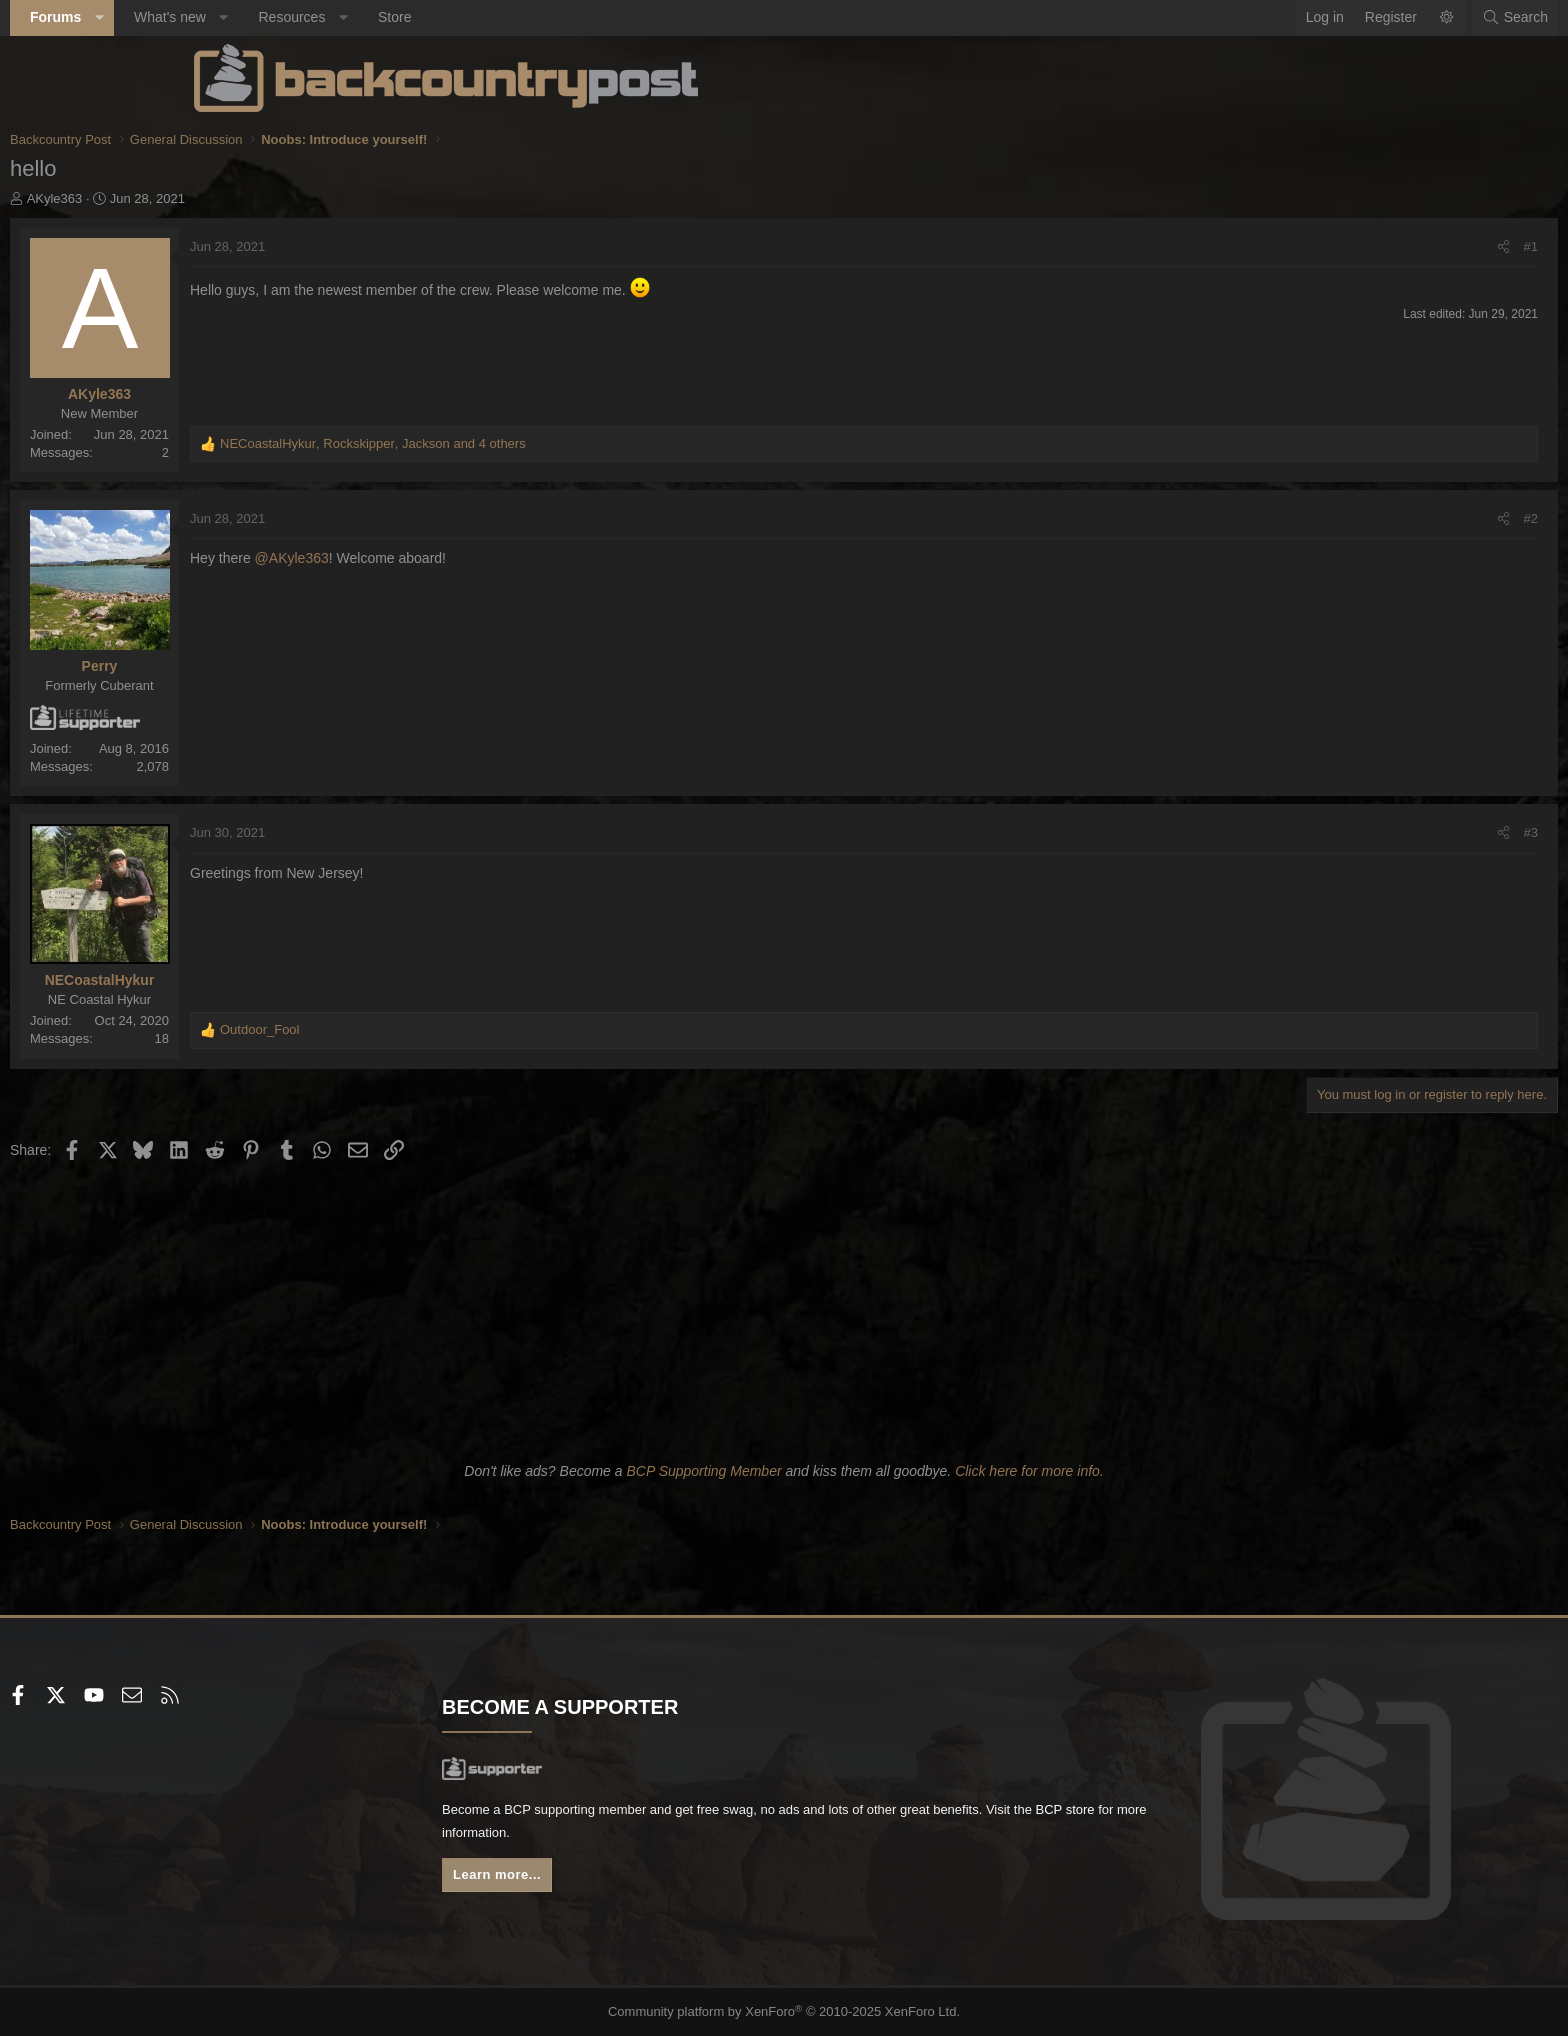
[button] (283, 18)
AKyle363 (239, 198)
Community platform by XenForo (784, 2012)
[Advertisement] (784, 1308)
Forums (239, 17)
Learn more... (594, 1880)
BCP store (717, 1836)
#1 (1347, 246)
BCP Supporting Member (703, 1471)
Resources (475, 17)
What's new (354, 17)
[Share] (1319, 247)
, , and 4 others (557, 443)
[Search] (1331, 18)
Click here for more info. (1029, 1471)
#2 (1347, 518)
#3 (1347, 832)
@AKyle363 (476, 558)
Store (578, 17)
